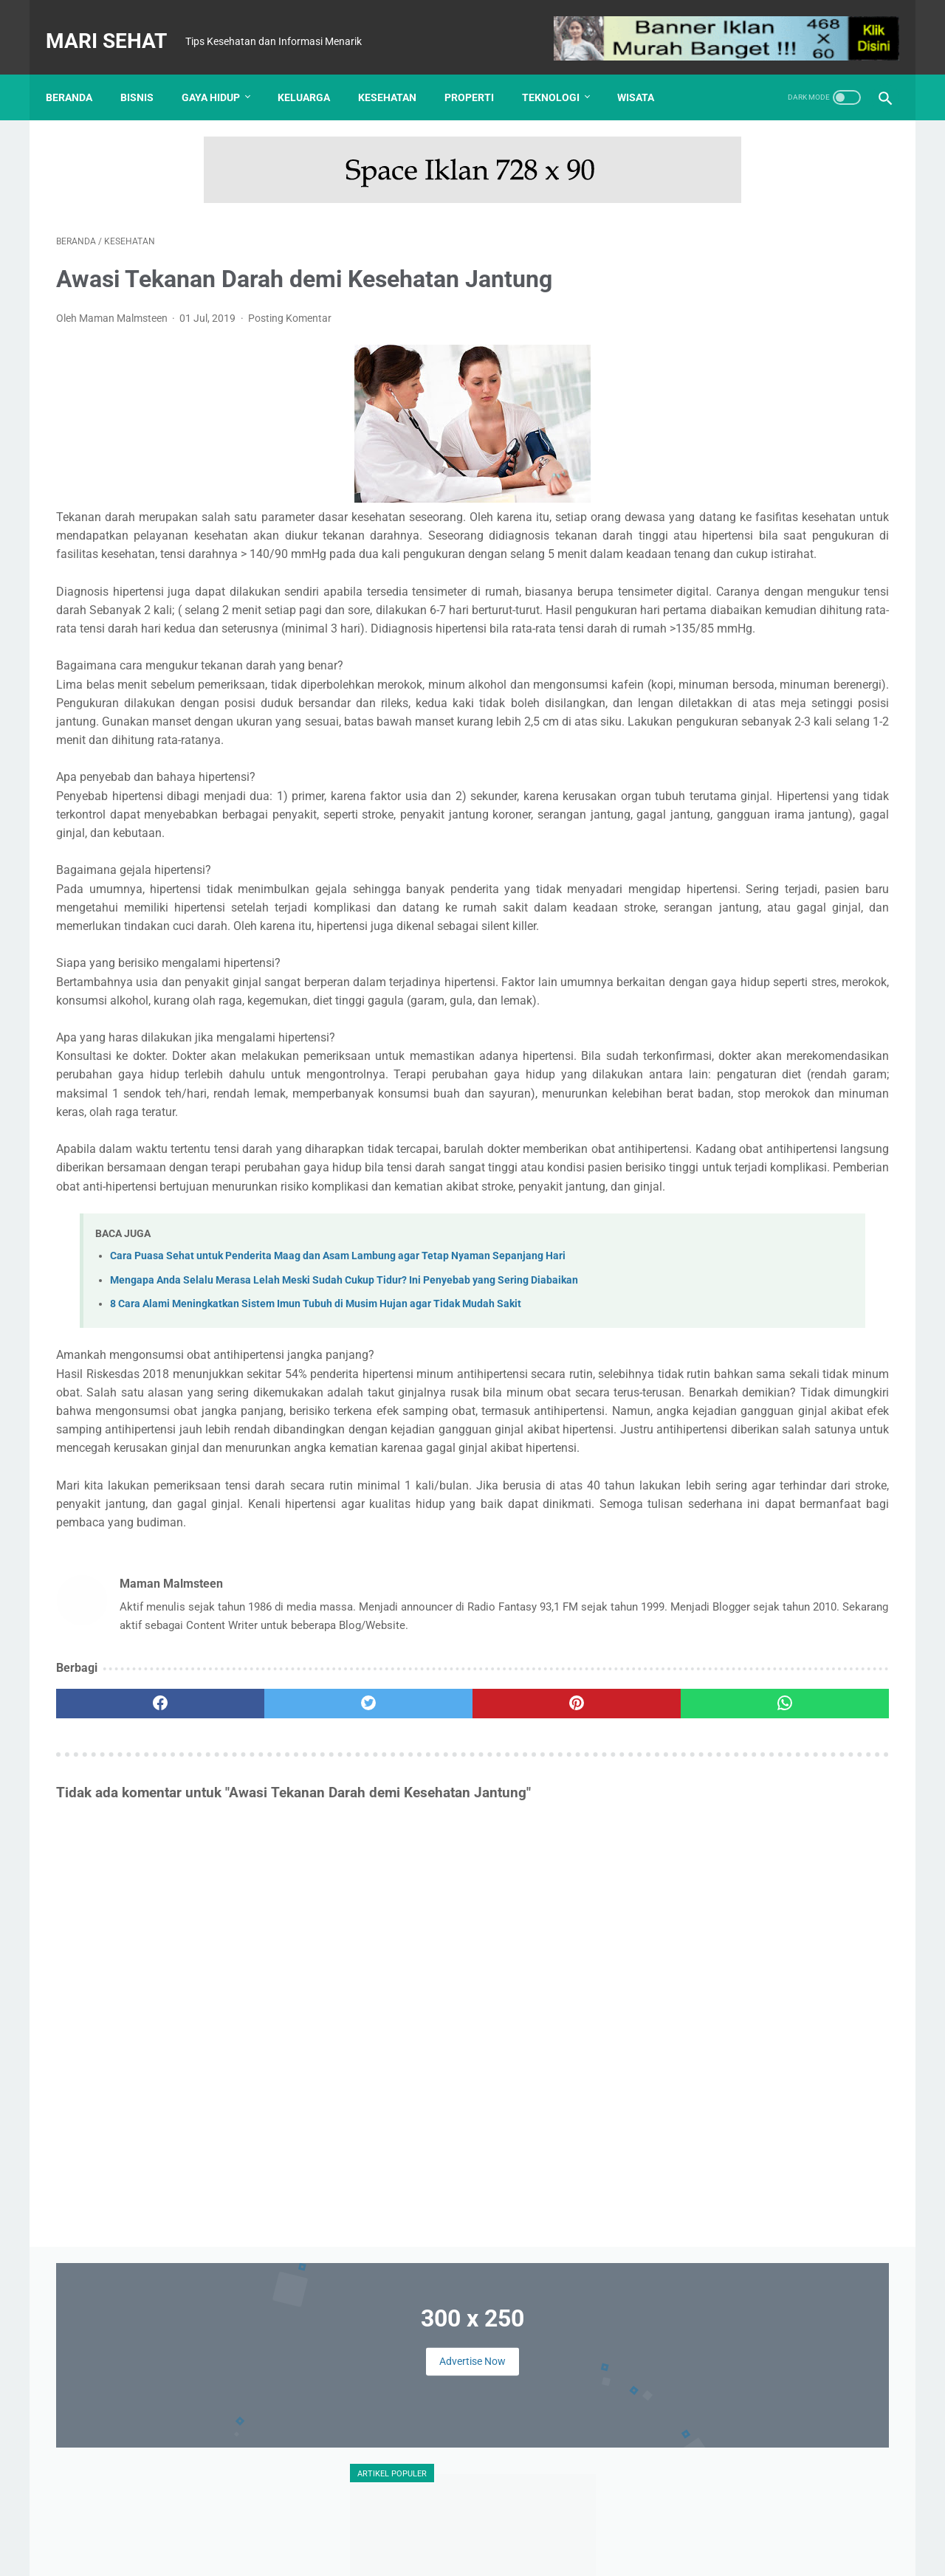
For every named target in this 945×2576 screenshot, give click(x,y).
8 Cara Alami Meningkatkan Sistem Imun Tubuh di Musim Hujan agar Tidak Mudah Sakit (315, 1493)
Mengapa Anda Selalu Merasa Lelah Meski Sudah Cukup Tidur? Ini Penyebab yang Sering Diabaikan (344, 1470)
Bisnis (147, 72)
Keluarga (314, 72)
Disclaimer (450, 2529)
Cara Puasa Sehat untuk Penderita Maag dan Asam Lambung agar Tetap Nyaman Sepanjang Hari (338, 1445)
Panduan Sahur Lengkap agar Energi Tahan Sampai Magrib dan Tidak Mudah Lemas (813, 1236)
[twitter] (265, 1987)
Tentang (345, 2529)
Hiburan (764, 1080)
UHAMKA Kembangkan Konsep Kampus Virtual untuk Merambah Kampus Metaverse (766, 676)
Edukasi (738, 1052)
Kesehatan (397, 72)
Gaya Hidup (221, 72)
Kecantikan (827, 1080)
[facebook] (126, 1987)
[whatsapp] (544, 1987)
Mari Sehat (116, 25)
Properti (479, 72)
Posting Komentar (289, 303)
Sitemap (600, 2529)
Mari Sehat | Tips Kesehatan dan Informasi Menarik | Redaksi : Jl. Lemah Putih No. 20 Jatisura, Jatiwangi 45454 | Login (475, 2553)
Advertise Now (778, 221)
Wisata (646, 72)
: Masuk (765, 2553)
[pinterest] (405, 1987)
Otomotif (756, 1136)
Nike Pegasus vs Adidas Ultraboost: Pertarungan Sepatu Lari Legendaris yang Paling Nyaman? (818, 1318)
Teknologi (561, 72)
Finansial (794, 1052)
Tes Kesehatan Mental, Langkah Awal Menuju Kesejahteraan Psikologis (764, 878)
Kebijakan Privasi (528, 2529)
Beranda (79, 72)
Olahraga (696, 1136)
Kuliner (817, 1108)
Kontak (395, 2529)
